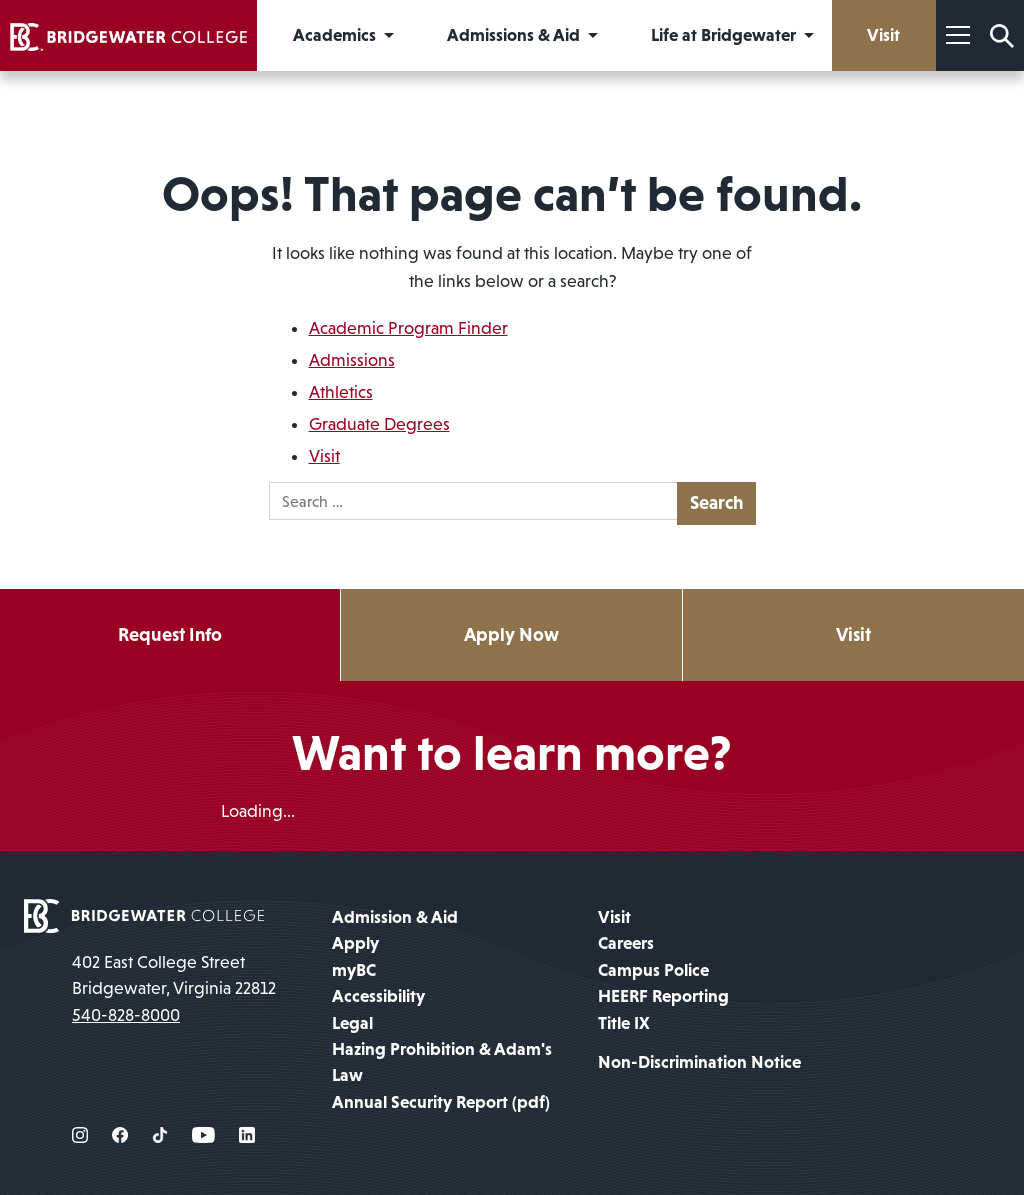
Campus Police (653, 970)
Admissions (352, 360)
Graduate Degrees (379, 424)
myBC (354, 970)
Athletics (341, 392)
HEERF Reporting (663, 996)
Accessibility (378, 996)
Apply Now (511, 634)
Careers (626, 943)
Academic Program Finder (408, 328)
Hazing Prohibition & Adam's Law (442, 1062)
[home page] (144, 914)
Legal (352, 1023)
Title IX (624, 1023)
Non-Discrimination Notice (699, 1062)
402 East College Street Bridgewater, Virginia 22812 (174, 975)
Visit (324, 456)
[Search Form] (1002, 35)
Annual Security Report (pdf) (441, 1102)
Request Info (170, 634)
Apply (355, 943)
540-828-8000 (126, 1015)
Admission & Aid (395, 917)
